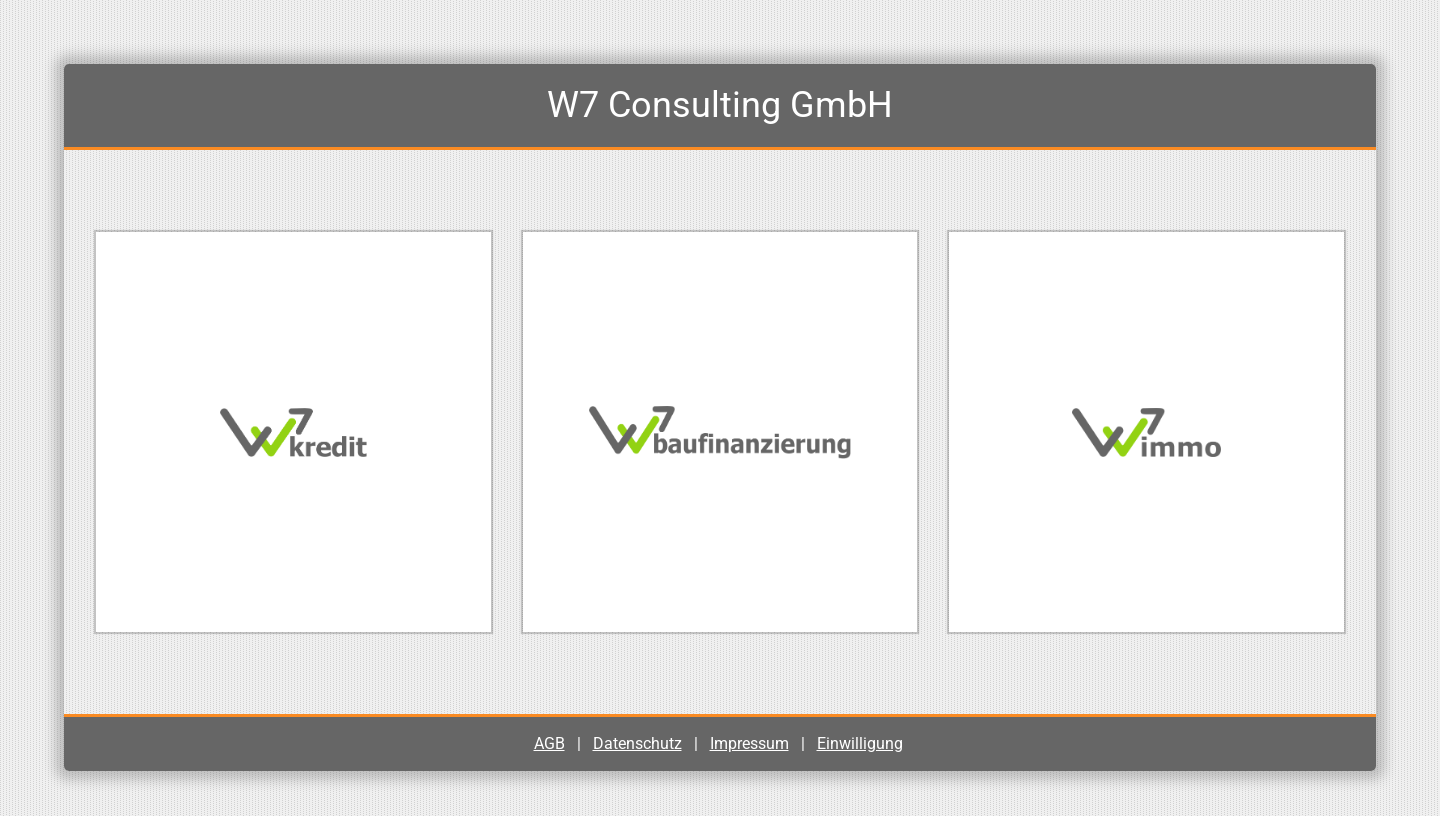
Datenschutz (637, 743)
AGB (549, 743)
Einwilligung (860, 743)
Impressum (749, 743)
